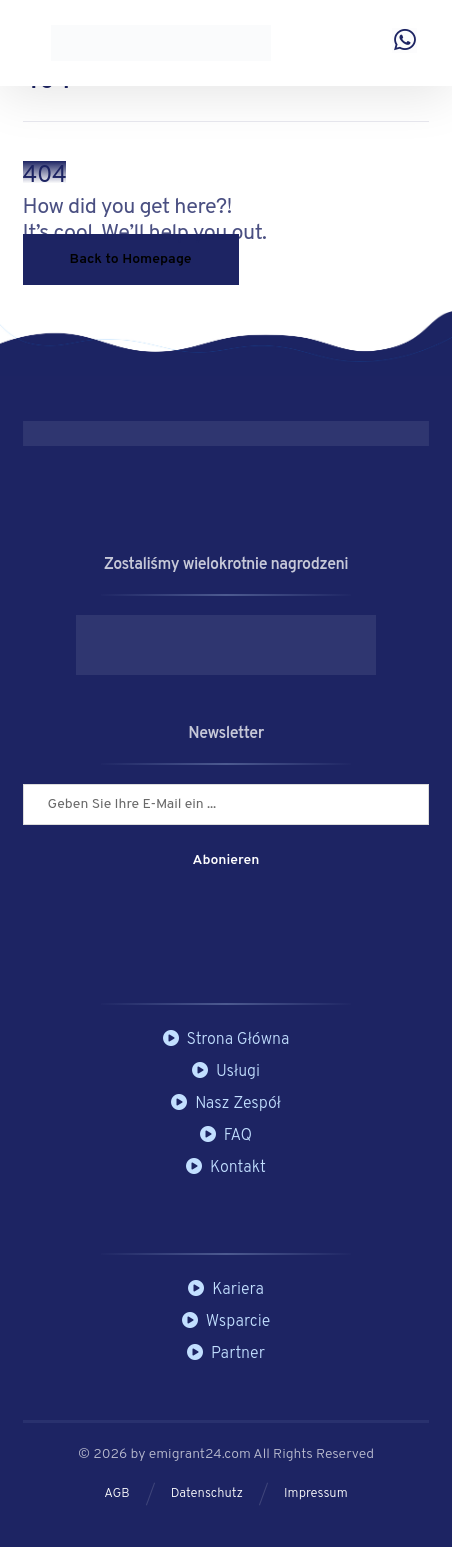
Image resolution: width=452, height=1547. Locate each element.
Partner (226, 1354)
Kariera (226, 1290)
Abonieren (226, 860)
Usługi (226, 1072)
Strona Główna (226, 1040)
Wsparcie (226, 1322)
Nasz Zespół (226, 1104)
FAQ (226, 1136)
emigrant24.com (201, 1454)
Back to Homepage (131, 259)
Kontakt (226, 1168)
